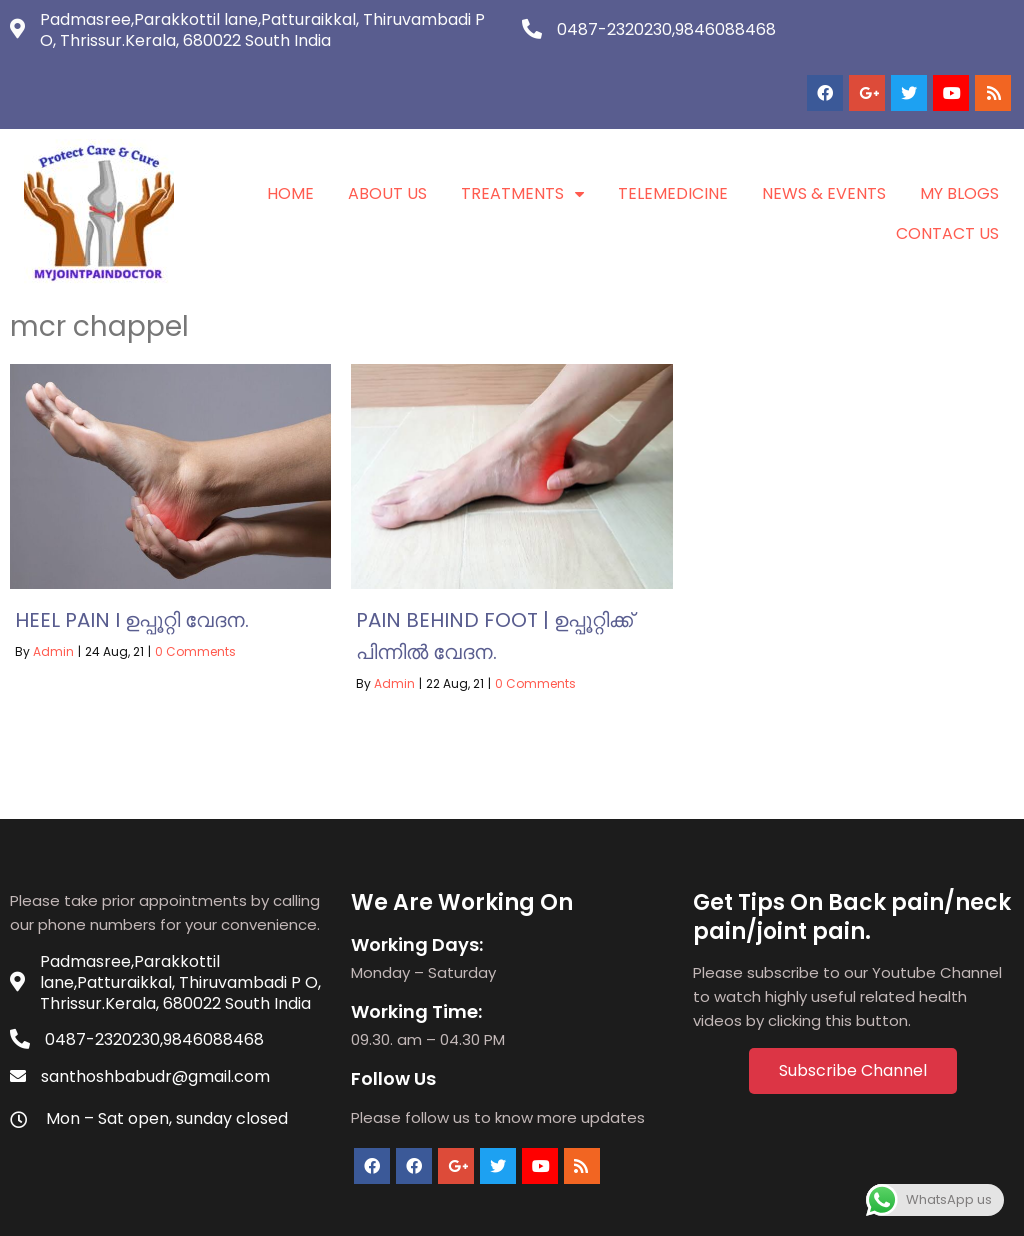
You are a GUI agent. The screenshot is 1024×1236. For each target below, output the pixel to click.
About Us (387, 146)
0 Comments (195, 604)
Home (290, 146)
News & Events (824, 146)
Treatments (522, 146)
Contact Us (947, 186)
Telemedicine (673, 146)
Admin (53, 604)
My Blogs (959, 146)
